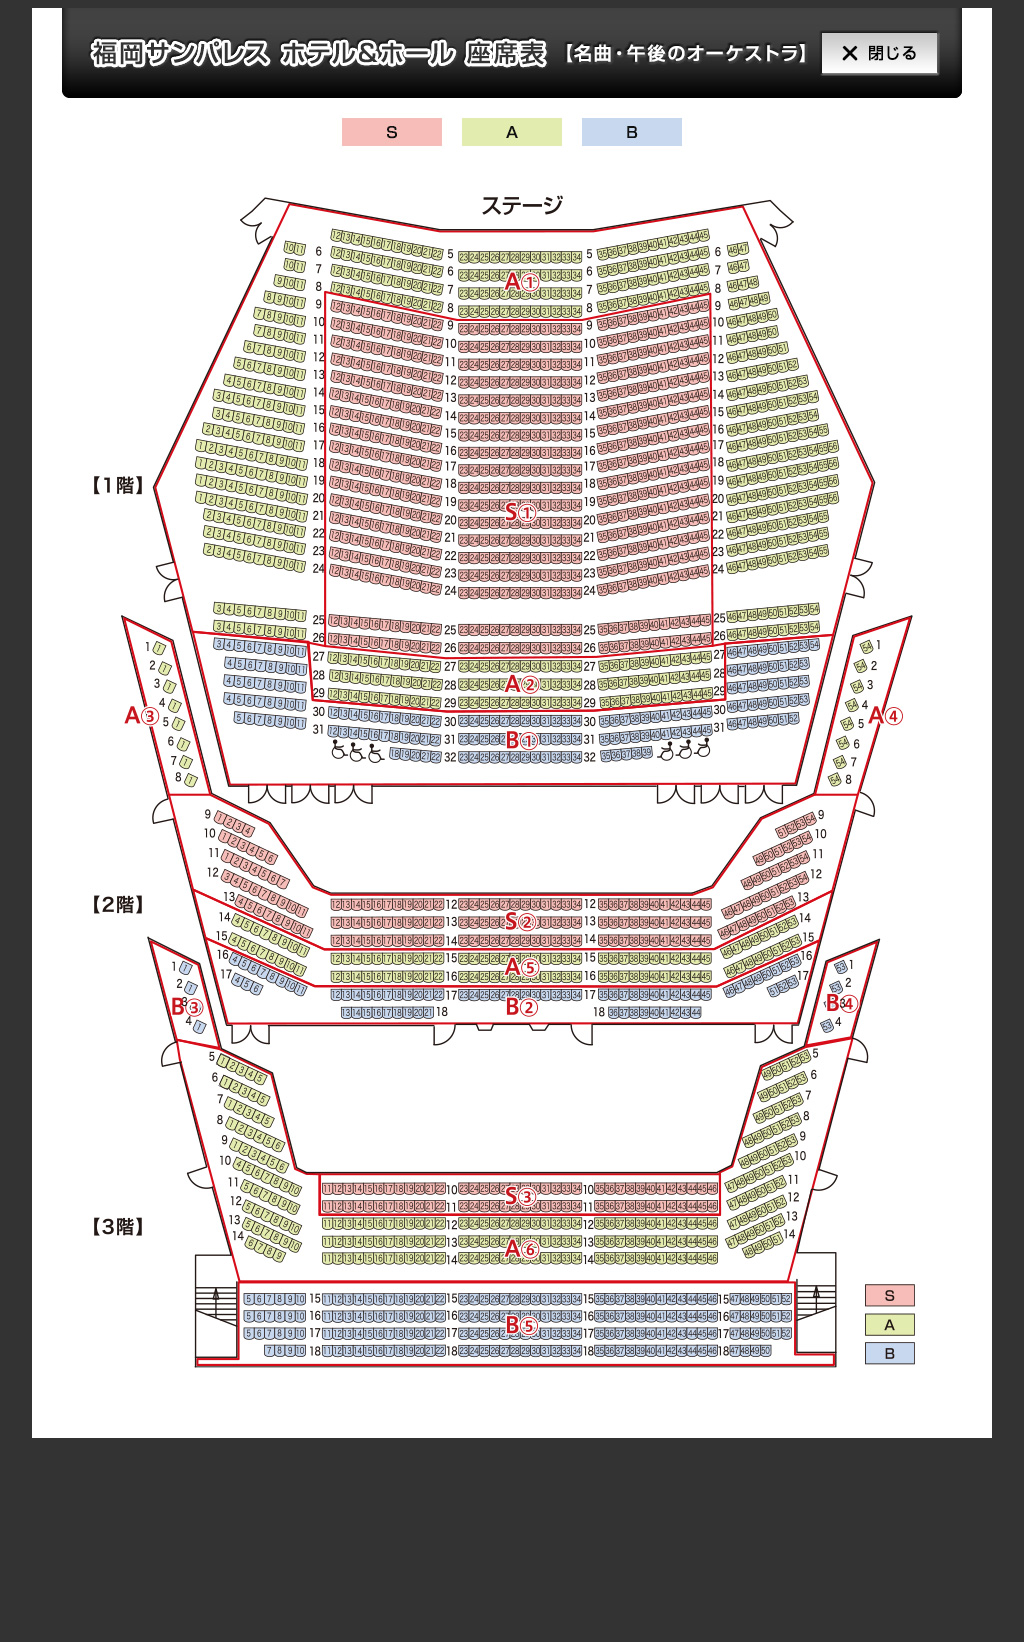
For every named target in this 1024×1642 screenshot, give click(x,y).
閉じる (864, 53)
